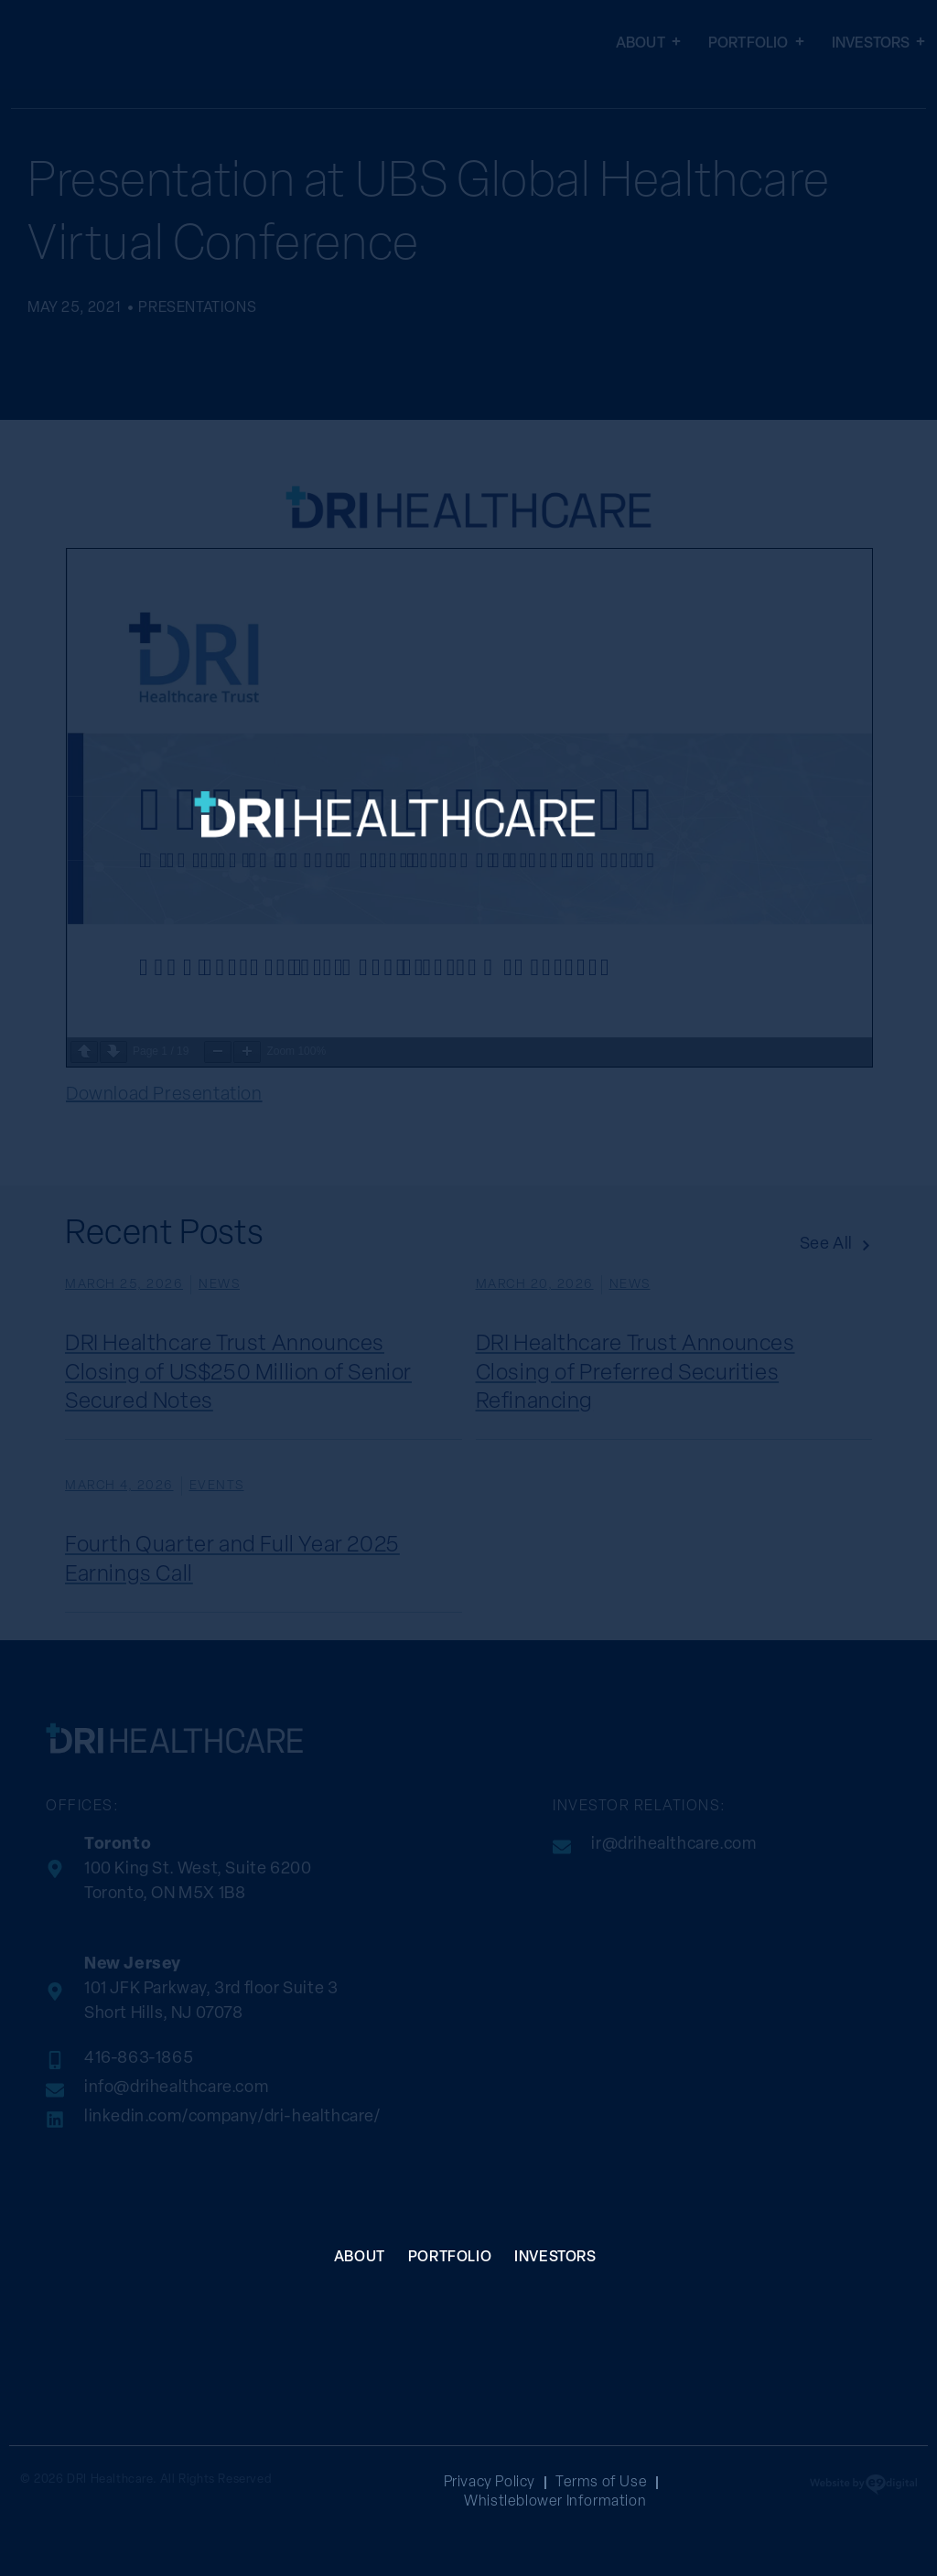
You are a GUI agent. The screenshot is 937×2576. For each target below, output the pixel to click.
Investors (879, 44)
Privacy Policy (489, 2482)
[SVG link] (443, 944)
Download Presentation (164, 1095)
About (648, 44)
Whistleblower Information (555, 2502)
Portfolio (756, 44)
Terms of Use (601, 2482)
